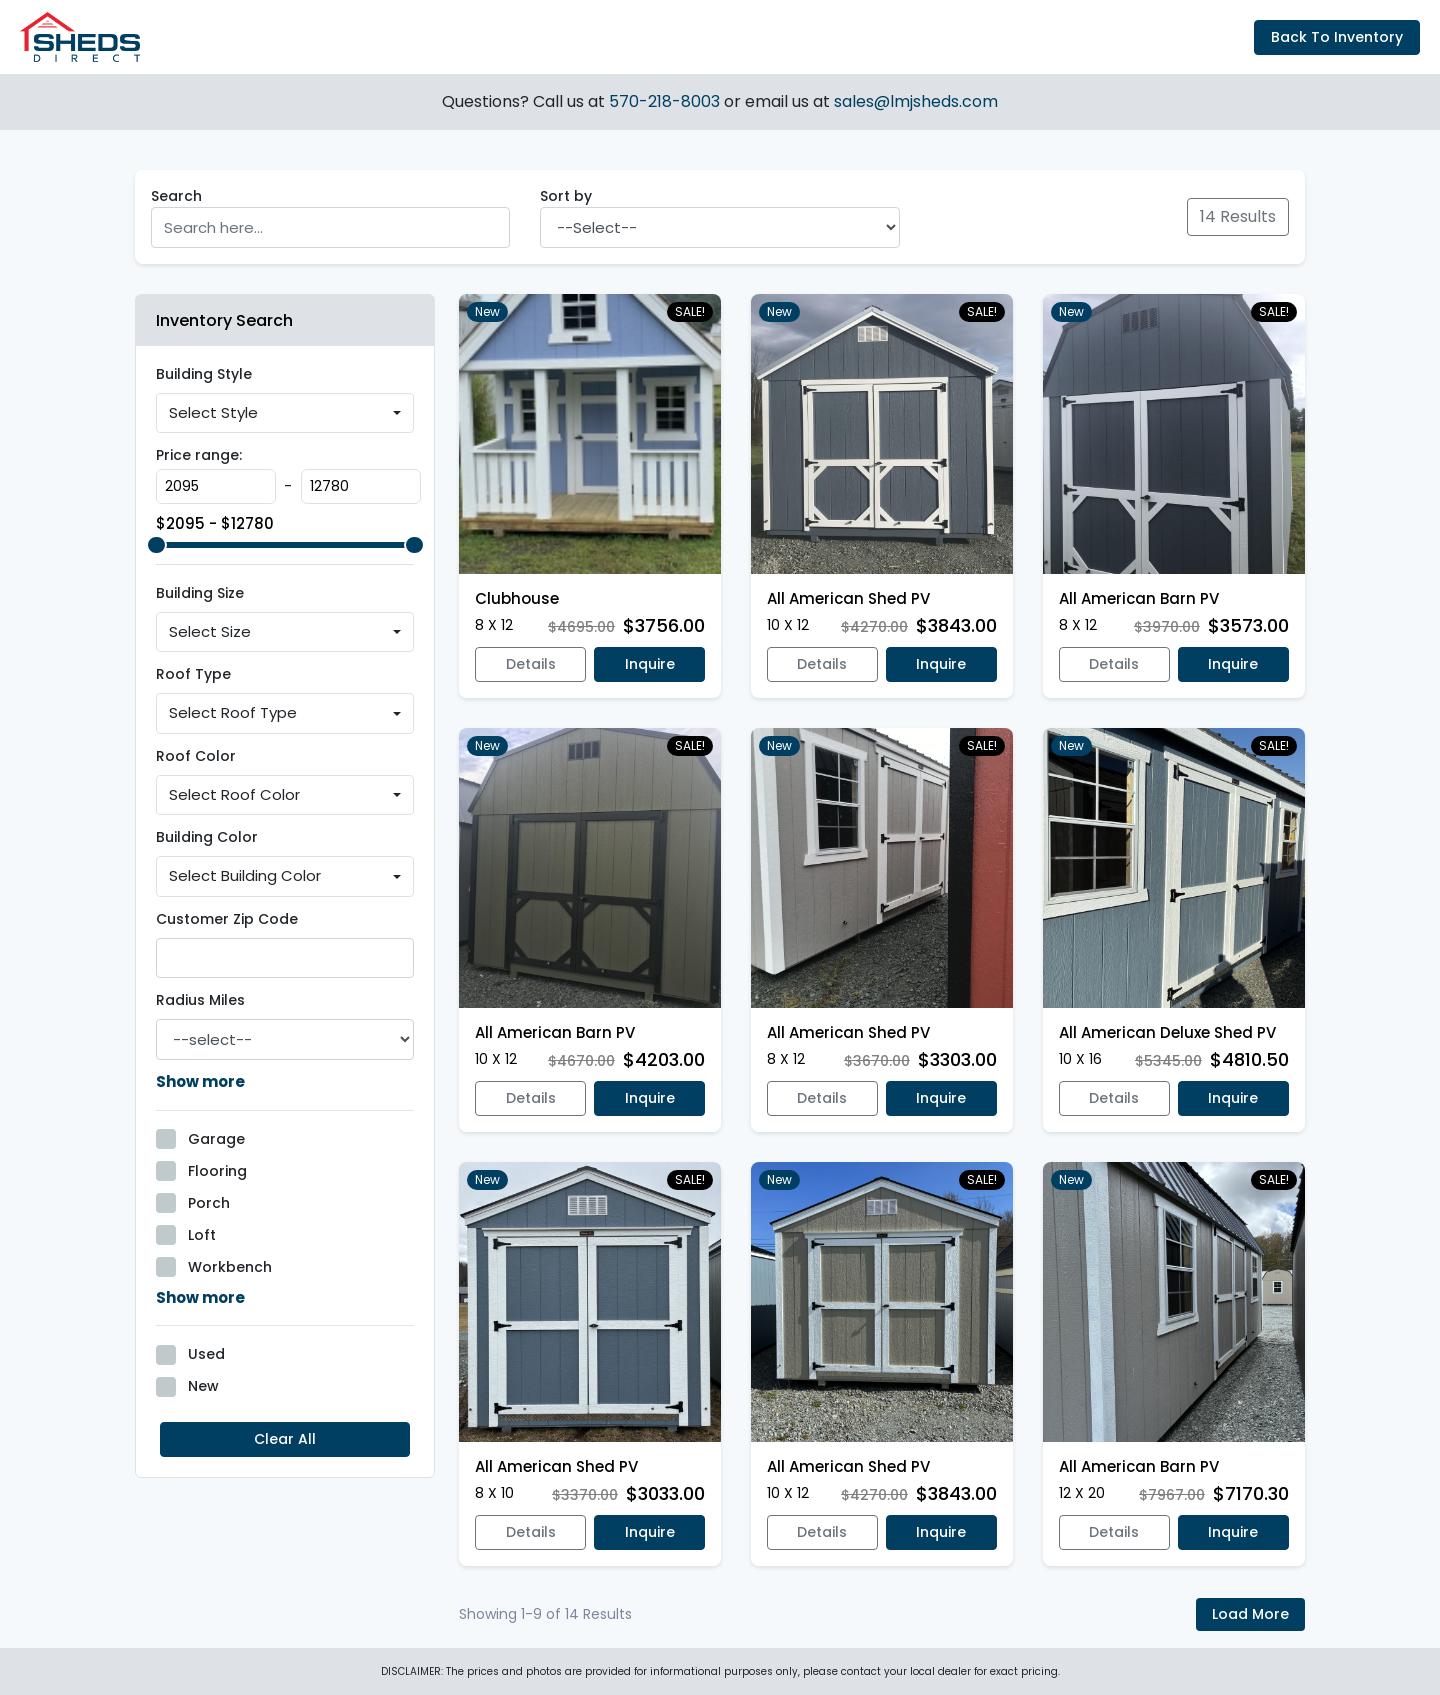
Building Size (200, 593)
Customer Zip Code (227, 919)
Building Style (204, 374)
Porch (209, 1203)
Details (531, 664)
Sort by (566, 196)
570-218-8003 (666, 101)
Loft (202, 1235)
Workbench (230, 1267)
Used (206, 1354)
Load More (1250, 1614)
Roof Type (193, 674)
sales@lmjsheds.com (916, 101)
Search (176, 196)
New (203, 1386)
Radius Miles (200, 1000)
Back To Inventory (1337, 37)
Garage (216, 1139)
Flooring (217, 1171)
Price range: (199, 455)
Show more (200, 1081)
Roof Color (196, 756)
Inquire (650, 664)
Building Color (207, 837)
